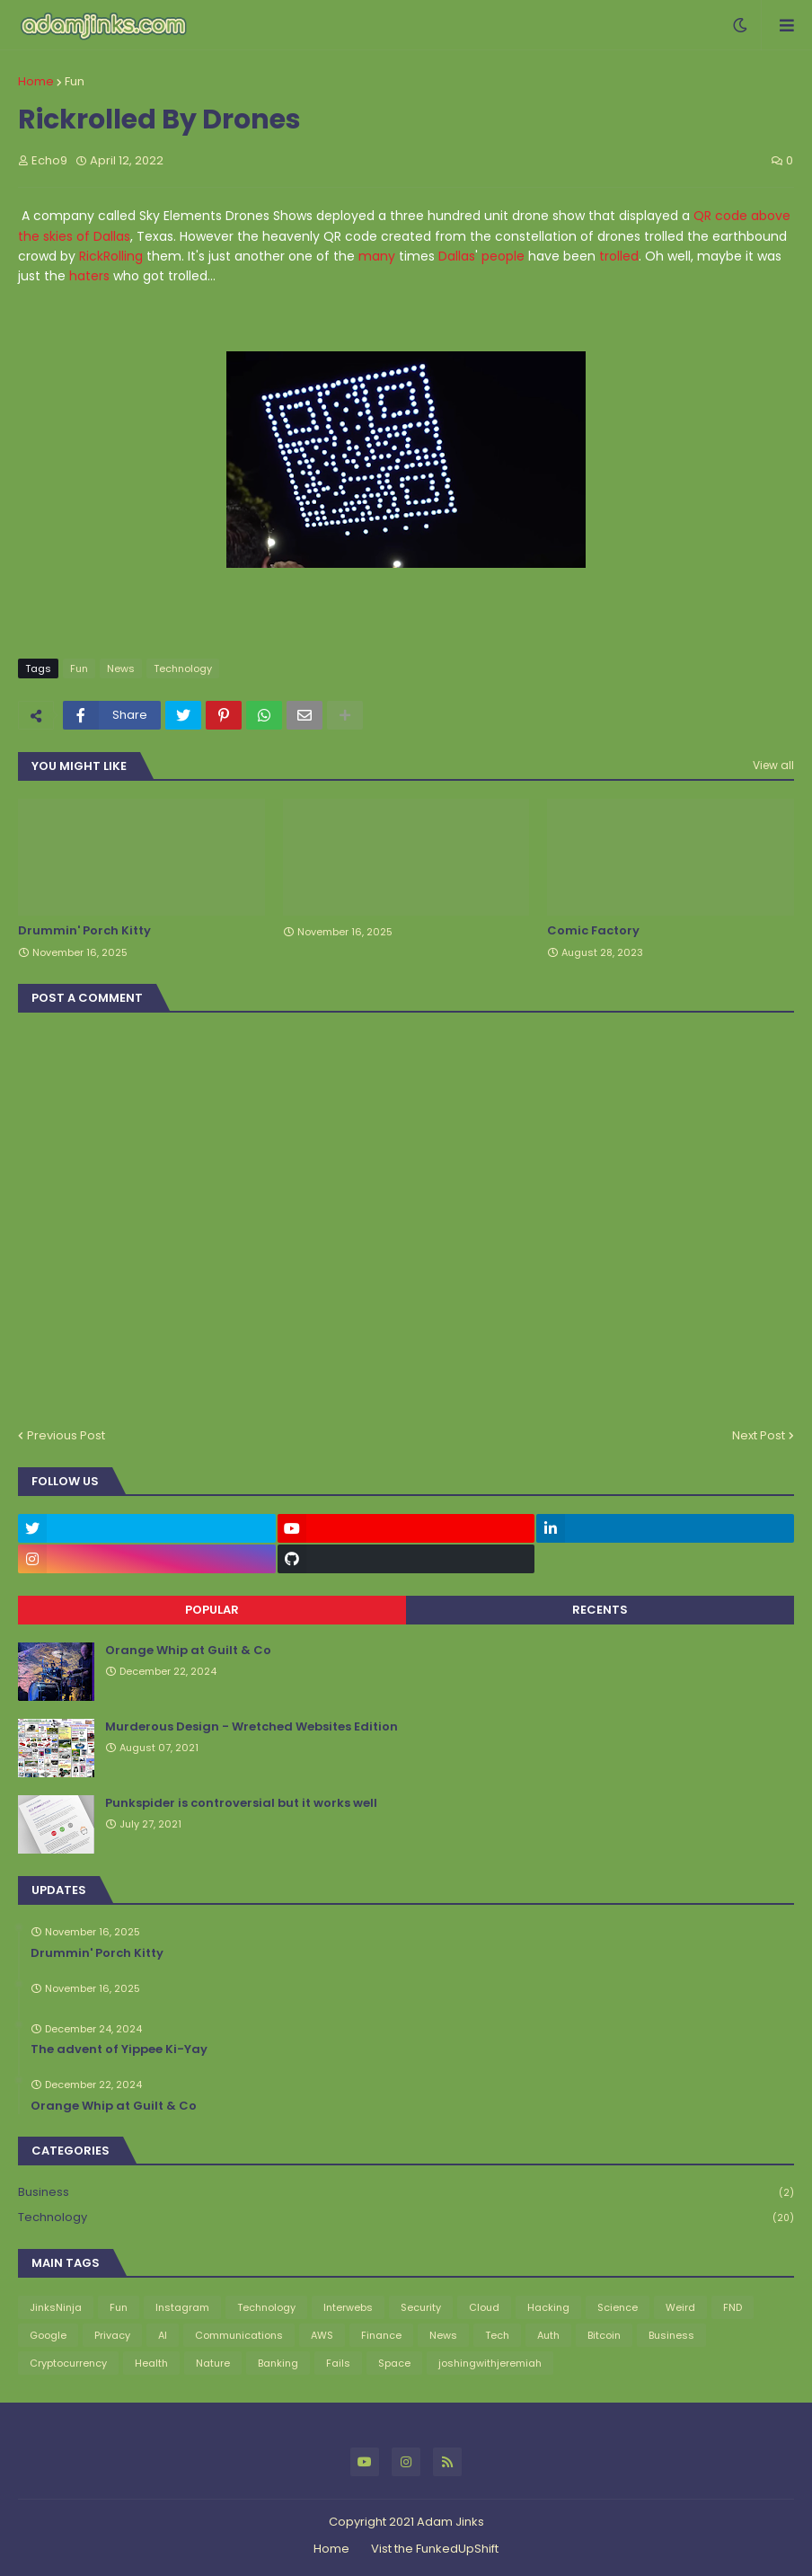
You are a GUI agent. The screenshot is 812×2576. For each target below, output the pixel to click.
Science (617, 2307)
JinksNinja (56, 2307)
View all (773, 765)
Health (151, 2363)
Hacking (548, 2307)
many (376, 256)
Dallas (456, 256)
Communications (239, 2335)
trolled (619, 256)
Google (48, 2335)
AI (162, 2335)
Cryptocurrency (68, 2363)
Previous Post (66, 1435)
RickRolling (111, 256)
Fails (338, 2363)
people (503, 256)
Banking (278, 2363)
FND (732, 2307)
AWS (322, 2335)
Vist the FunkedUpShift (435, 2548)
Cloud (484, 2307)
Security (421, 2307)
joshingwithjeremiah (490, 2363)
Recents (600, 1609)
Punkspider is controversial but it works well (241, 1803)
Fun (74, 81)
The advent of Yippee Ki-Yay (119, 2049)
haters (89, 276)
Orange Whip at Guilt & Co (188, 1650)
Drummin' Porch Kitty (84, 931)
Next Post (758, 1435)
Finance (381, 2335)
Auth (548, 2335)
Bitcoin (604, 2335)
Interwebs (348, 2307)
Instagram (182, 2307)
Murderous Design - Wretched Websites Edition (251, 1727)
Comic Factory (593, 931)
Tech (497, 2335)
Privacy (112, 2335)
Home (36, 81)
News (121, 668)
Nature (213, 2363)
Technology (183, 668)
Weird (680, 2307)
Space (394, 2363)
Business (406, 2192)
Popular (212, 1609)
